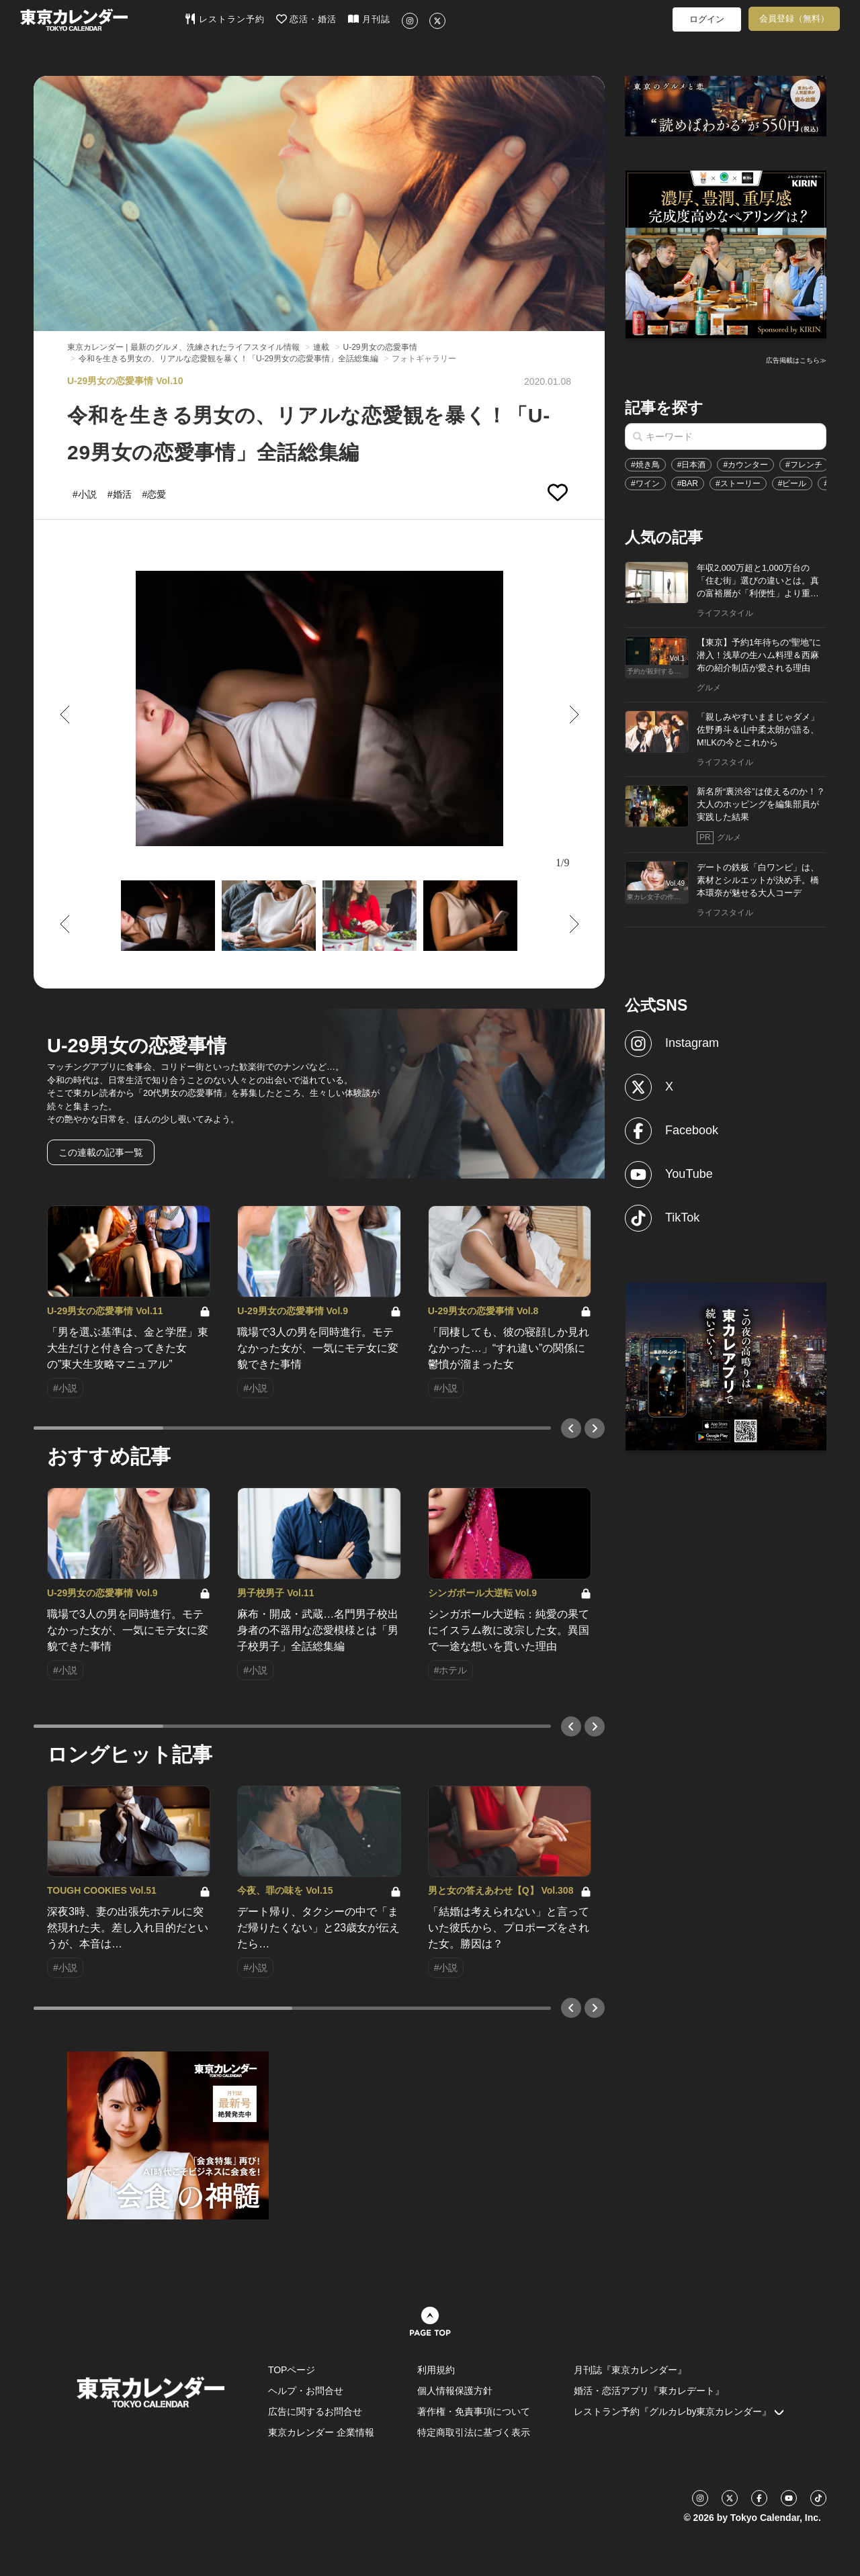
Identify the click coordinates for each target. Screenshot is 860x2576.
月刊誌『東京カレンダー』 (630, 2370)
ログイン (706, 19)
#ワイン (645, 483)
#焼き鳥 (645, 464)
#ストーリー (738, 483)
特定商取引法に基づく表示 (473, 2432)
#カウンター (745, 464)
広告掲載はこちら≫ (796, 360)
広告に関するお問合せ (315, 2411)
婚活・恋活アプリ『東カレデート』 (649, 2390)
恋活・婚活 (306, 18)
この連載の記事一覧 (100, 1152)
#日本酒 (691, 464)
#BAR (687, 483)
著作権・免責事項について (473, 2411)
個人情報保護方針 (454, 2390)
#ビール (792, 483)
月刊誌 (369, 18)
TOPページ (292, 2370)
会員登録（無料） (794, 18)
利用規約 (436, 2370)
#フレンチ (803, 464)
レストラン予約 (225, 18)
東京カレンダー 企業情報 (321, 2432)
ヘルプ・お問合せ (305, 2390)
